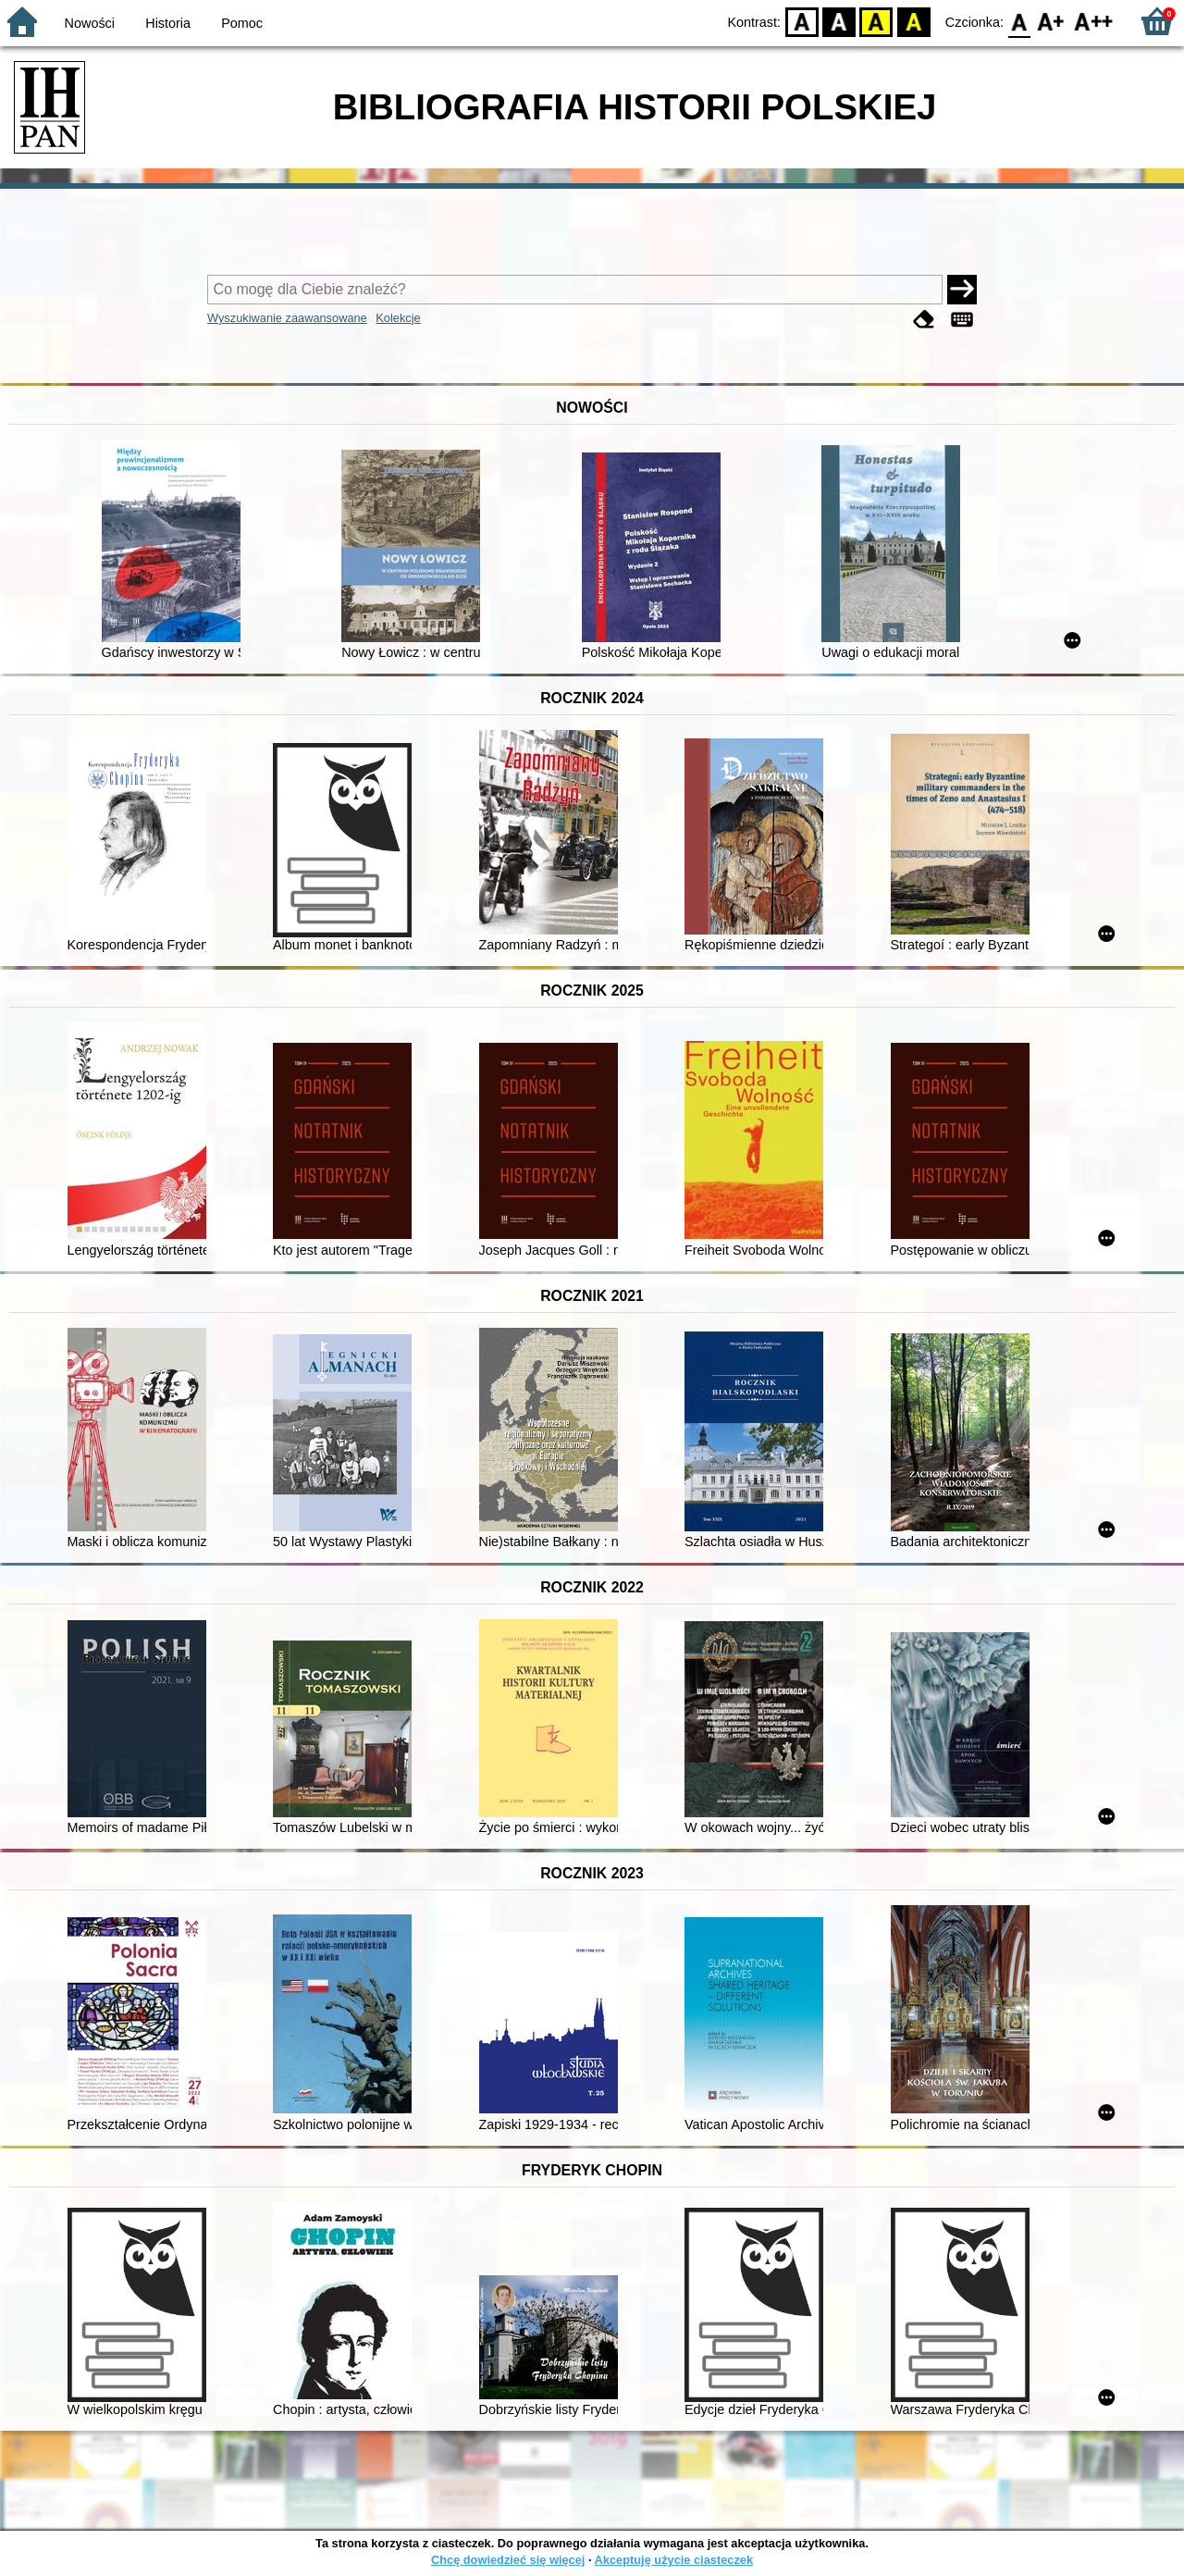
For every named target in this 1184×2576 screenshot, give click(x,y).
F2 (1094, 21)
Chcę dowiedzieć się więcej (508, 2560)
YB (876, 21)
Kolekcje (398, 318)
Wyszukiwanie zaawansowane (287, 318)
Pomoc (242, 23)
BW (839, 21)
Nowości (90, 23)
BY (913, 21)
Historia (168, 23)
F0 (1019, 21)
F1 (1051, 21)
